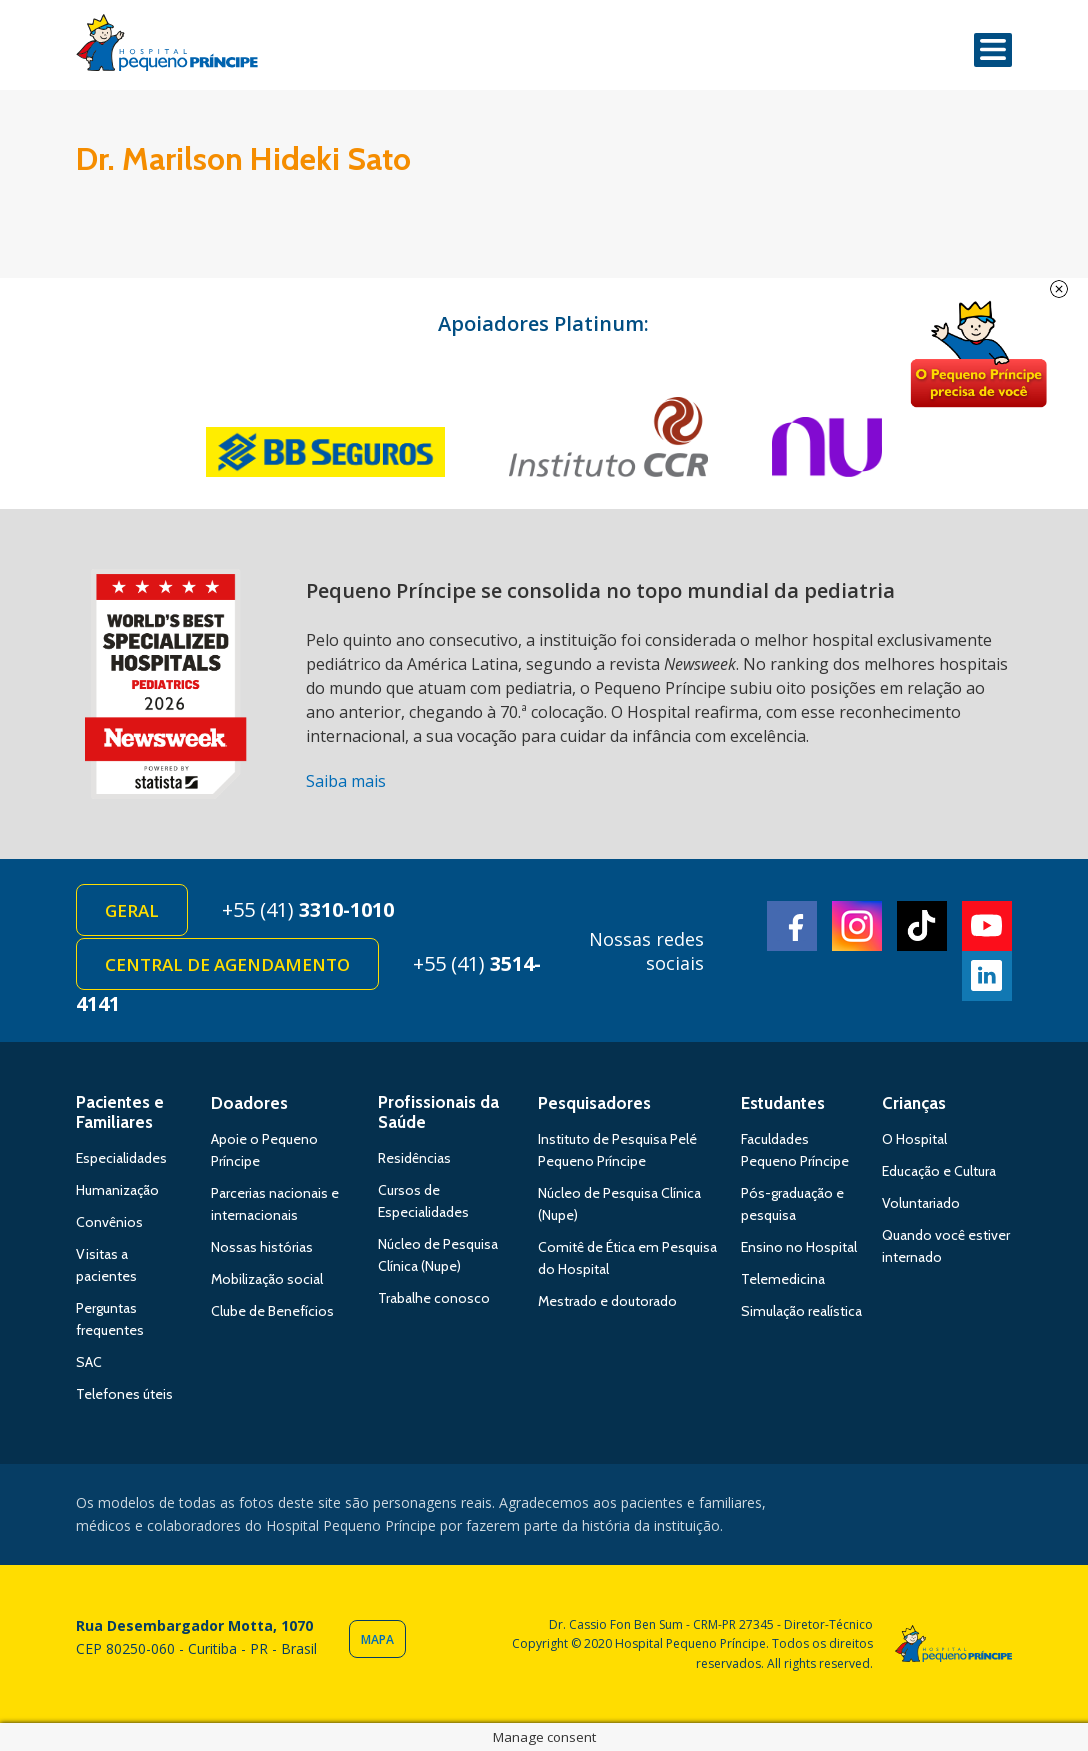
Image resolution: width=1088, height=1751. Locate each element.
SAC (89, 1362)
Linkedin (987, 976)
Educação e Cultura (939, 1171)
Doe (978, 355)
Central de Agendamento (227, 964)
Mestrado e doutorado (607, 1301)
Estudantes (783, 1103)
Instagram (857, 926)
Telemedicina (783, 1279)
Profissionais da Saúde (438, 1112)
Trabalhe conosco (434, 1298)
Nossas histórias (262, 1247)
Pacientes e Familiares (120, 1112)
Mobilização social (267, 1279)
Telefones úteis (124, 1394)
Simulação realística (801, 1311)
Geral (132, 910)
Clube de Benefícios (272, 1311)
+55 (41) (308, 909)
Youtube (987, 926)
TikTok (922, 926)
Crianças (914, 1103)
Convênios (109, 1222)
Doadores (249, 1103)
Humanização (117, 1190)
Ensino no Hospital (799, 1247)
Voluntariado (921, 1203)
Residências (414, 1158)
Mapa (377, 1639)
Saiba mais (346, 781)
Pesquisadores (594, 1103)
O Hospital (914, 1139)
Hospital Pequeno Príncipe (167, 47)
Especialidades (121, 1158)
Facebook (792, 926)
